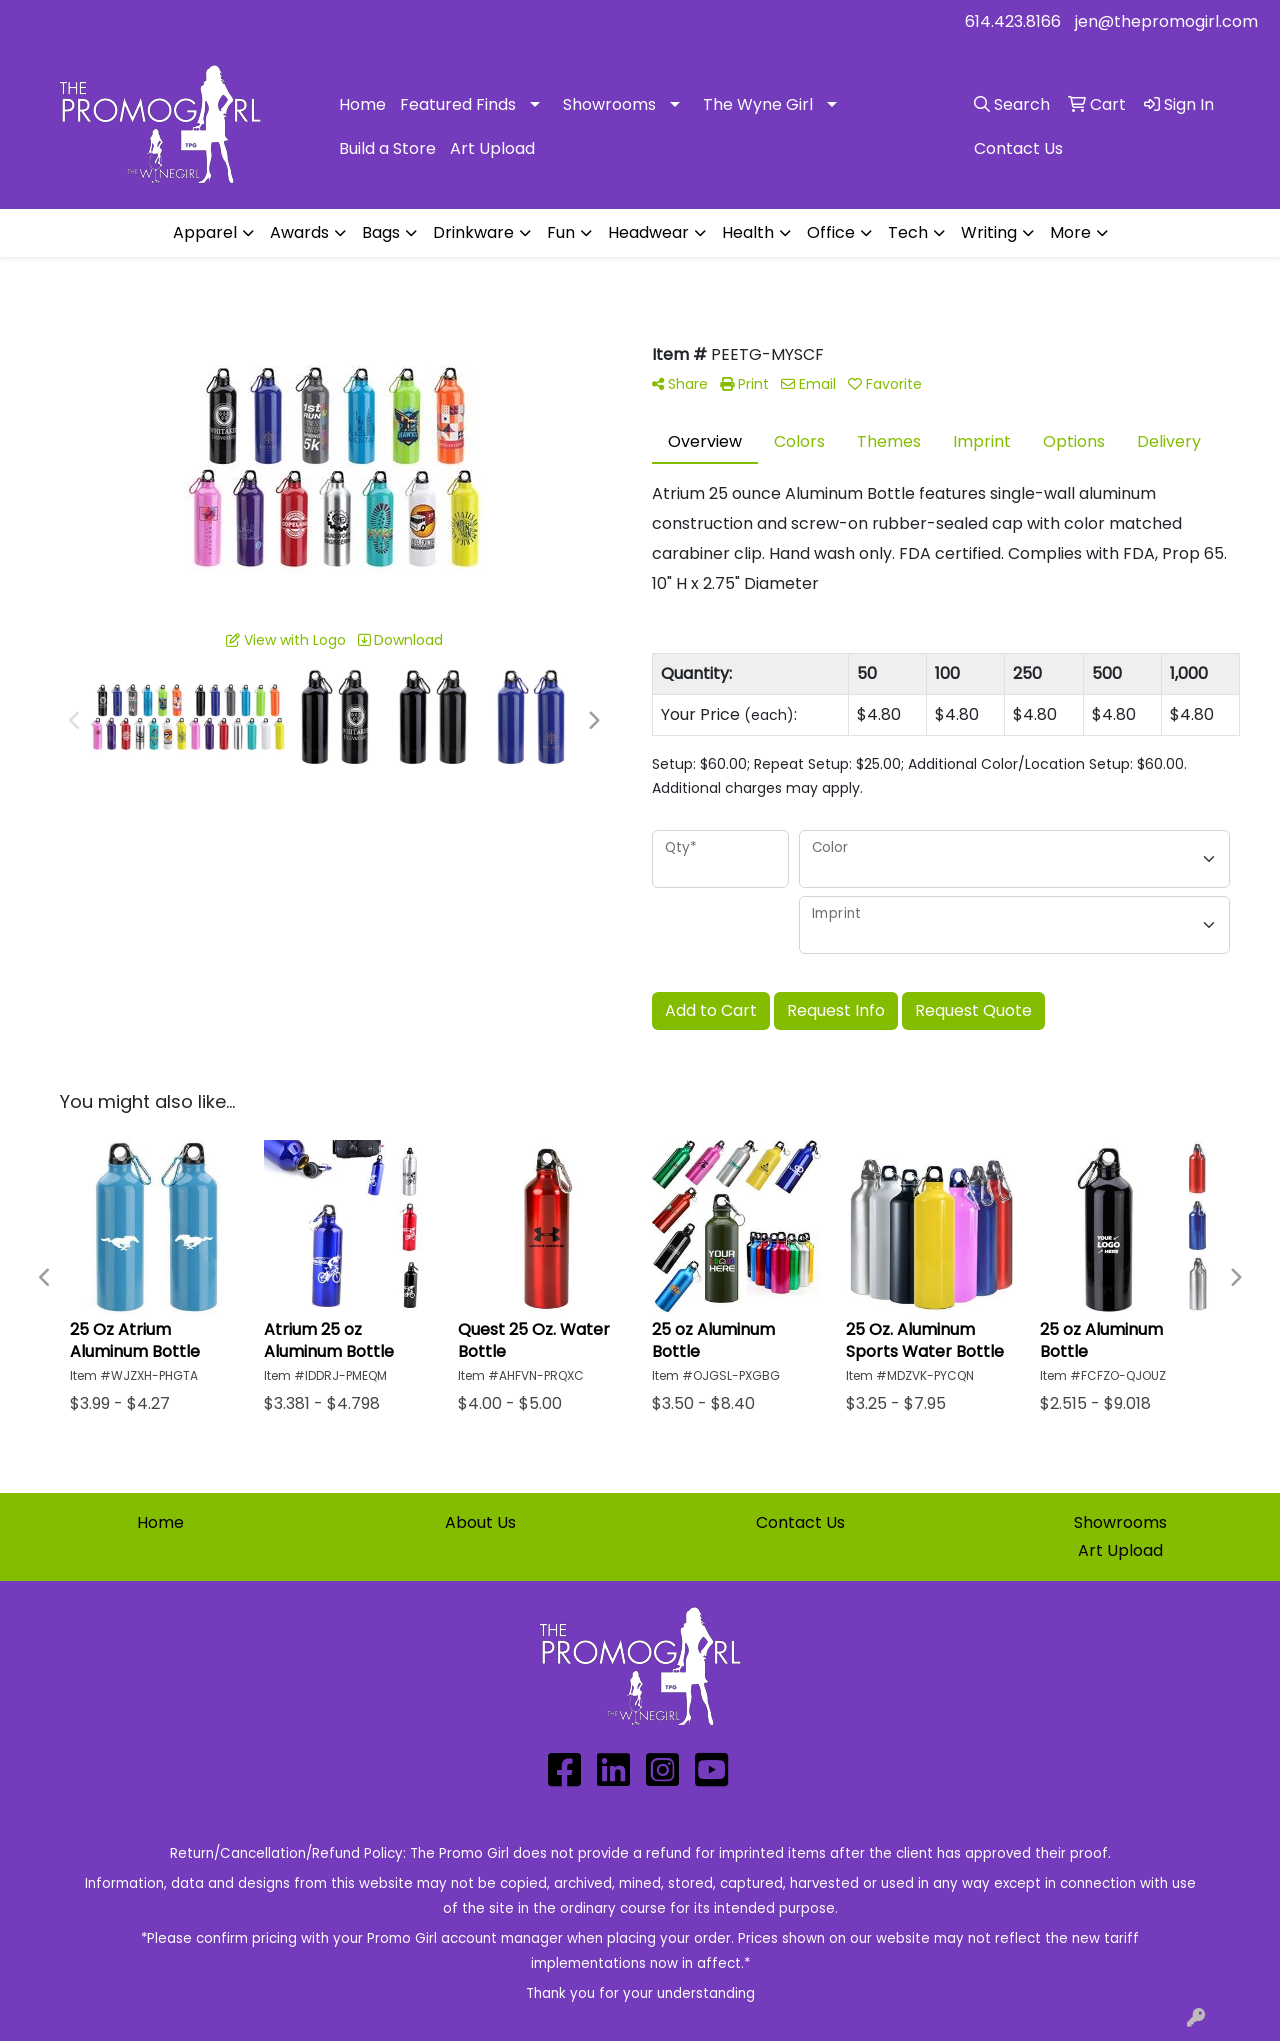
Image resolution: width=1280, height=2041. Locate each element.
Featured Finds (458, 104)
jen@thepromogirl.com (1166, 21)
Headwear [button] (648, 232)
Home (362, 104)
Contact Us (800, 1522)
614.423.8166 (1013, 21)
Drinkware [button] (473, 232)
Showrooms (609, 104)
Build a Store (387, 148)
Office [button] (831, 232)
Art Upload (492, 148)
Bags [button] (381, 232)
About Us (480, 1522)
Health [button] (748, 232)
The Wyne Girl (758, 104)
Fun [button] (561, 232)
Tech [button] (908, 232)
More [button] (1070, 232)
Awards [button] (299, 232)
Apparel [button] (205, 232)
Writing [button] (989, 232)
